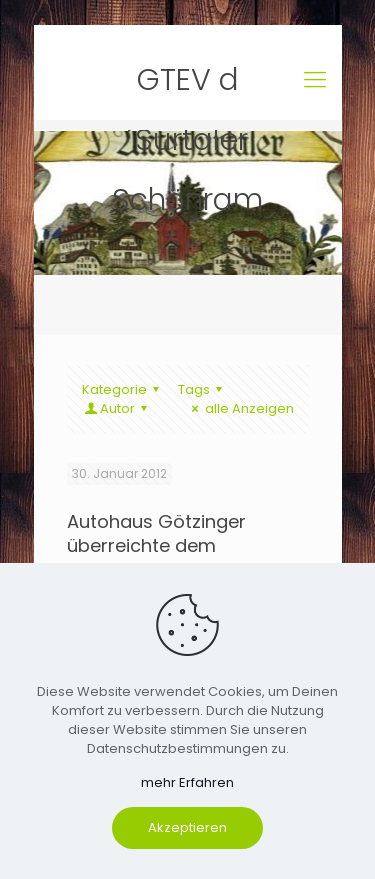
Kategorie (123, 389)
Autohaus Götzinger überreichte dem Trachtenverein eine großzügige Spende (156, 557)
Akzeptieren (187, 827)
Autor (117, 408)
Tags (203, 389)
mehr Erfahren (187, 782)
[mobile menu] (315, 80)
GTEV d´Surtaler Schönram (187, 84)
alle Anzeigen (239, 408)
